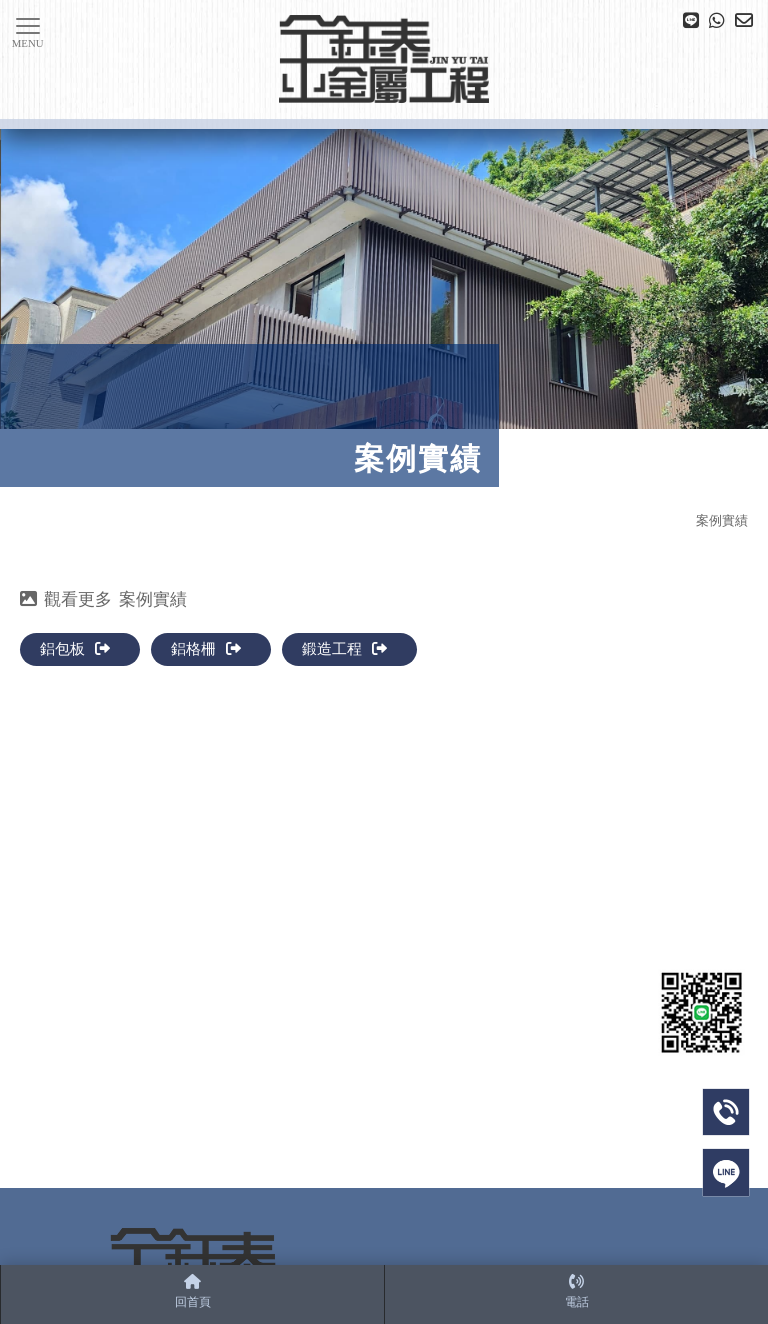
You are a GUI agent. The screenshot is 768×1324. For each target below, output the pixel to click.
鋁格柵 (206, 649)
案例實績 (722, 520)
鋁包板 (75, 649)
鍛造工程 (344, 649)
